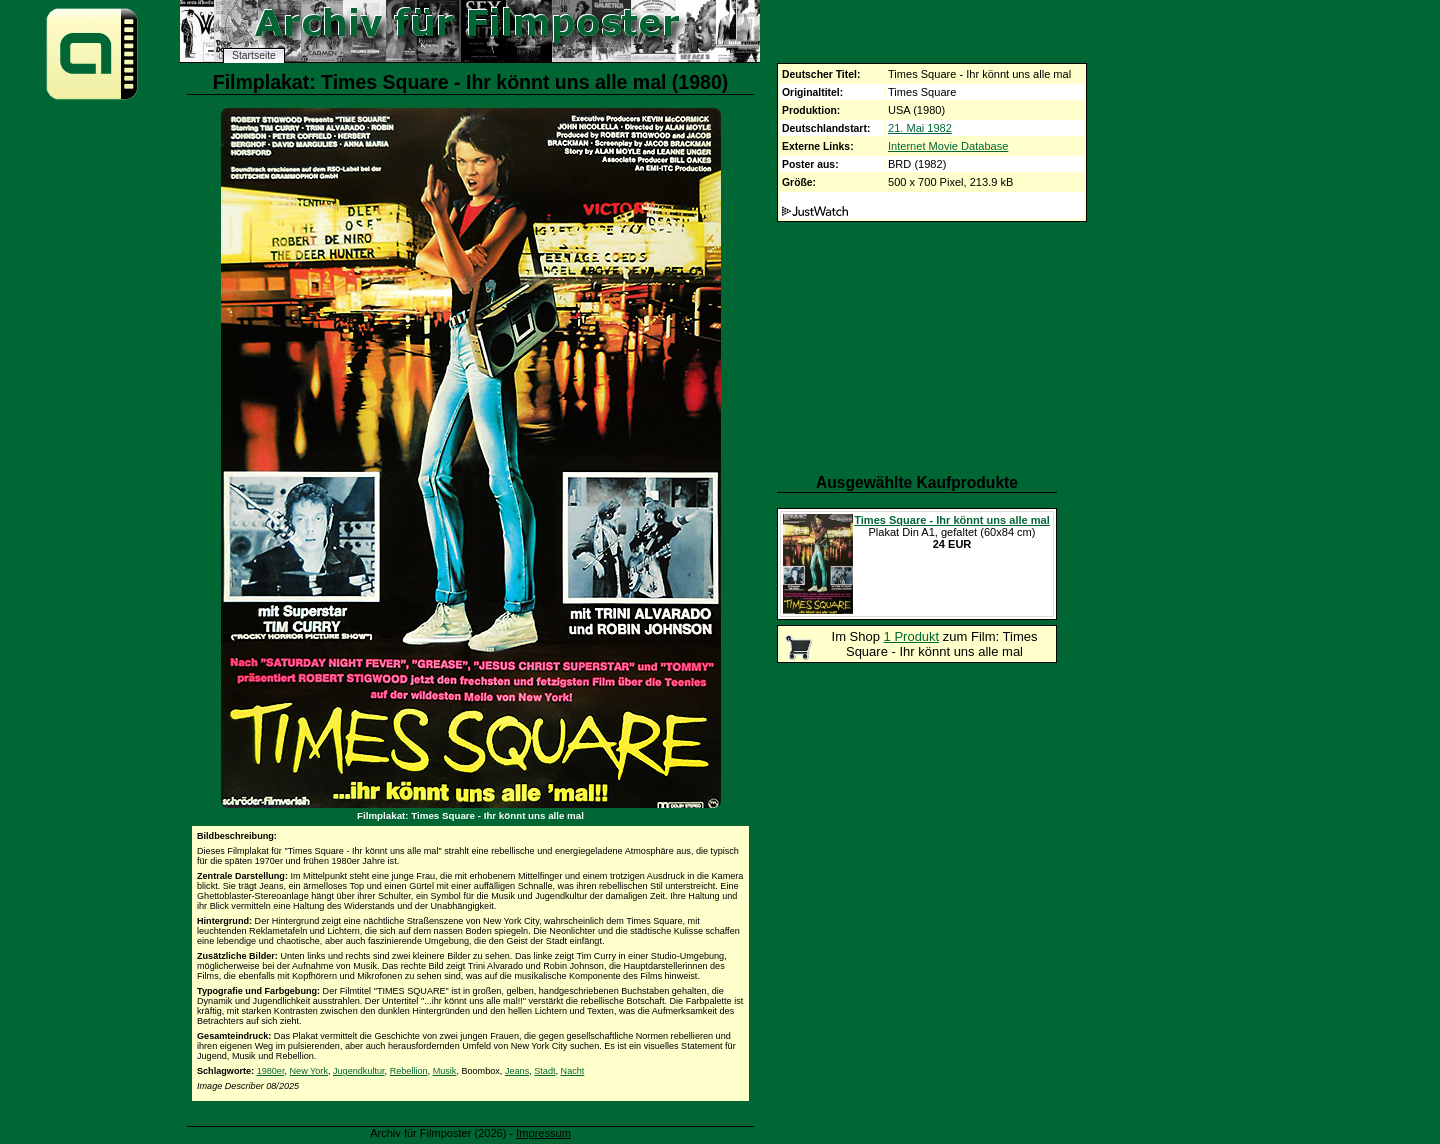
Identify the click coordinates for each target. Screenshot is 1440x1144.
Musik (445, 1071)
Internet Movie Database (948, 146)
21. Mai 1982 (920, 128)
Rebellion (409, 1071)
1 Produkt (912, 636)
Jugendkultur (359, 1071)
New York (309, 1071)
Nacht (573, 1071)
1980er (271, 1071)
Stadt (544, 1071)
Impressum (543, 1133)
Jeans (517, 1071)
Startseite (254, 55)
